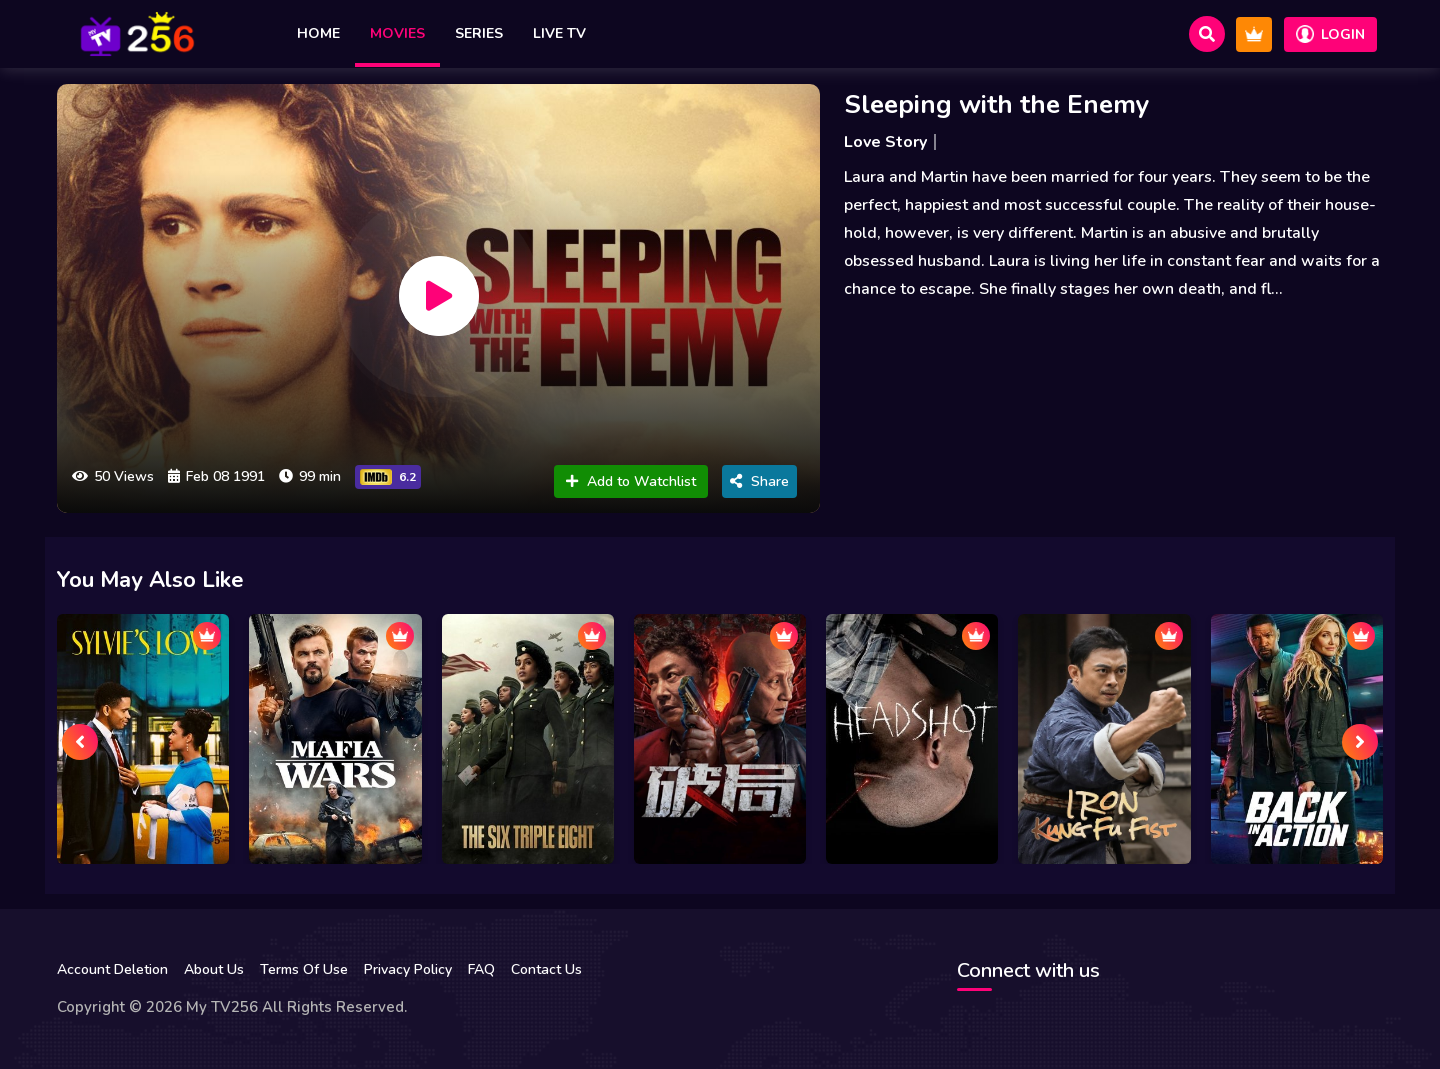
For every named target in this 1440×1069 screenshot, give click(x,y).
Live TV (559, 33)
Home (318, 33)
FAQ (481, 969)
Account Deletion (112, 969)
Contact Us (546, 969)
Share (759, 481)
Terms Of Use (304, 969)
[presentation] (80, 742)
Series (479, 33)
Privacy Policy (408, 969)
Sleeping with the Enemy (997, 104)
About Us (214, 969)
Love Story (885, 142)
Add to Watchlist (631, 481)
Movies (397, 33)
